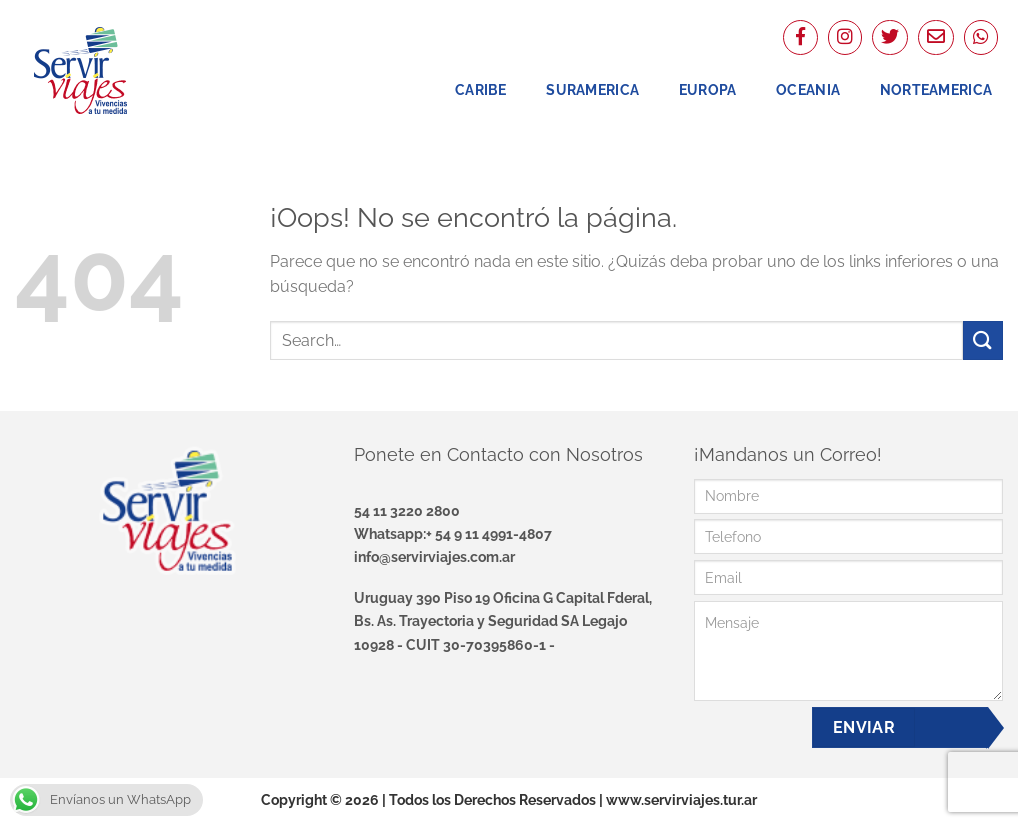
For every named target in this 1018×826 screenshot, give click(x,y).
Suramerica (592, 89)
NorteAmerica (936, 89)
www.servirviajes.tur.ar (681, 799)
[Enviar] (983, 340)
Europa (708, 89)
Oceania (808, 89)
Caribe (481, 89)
